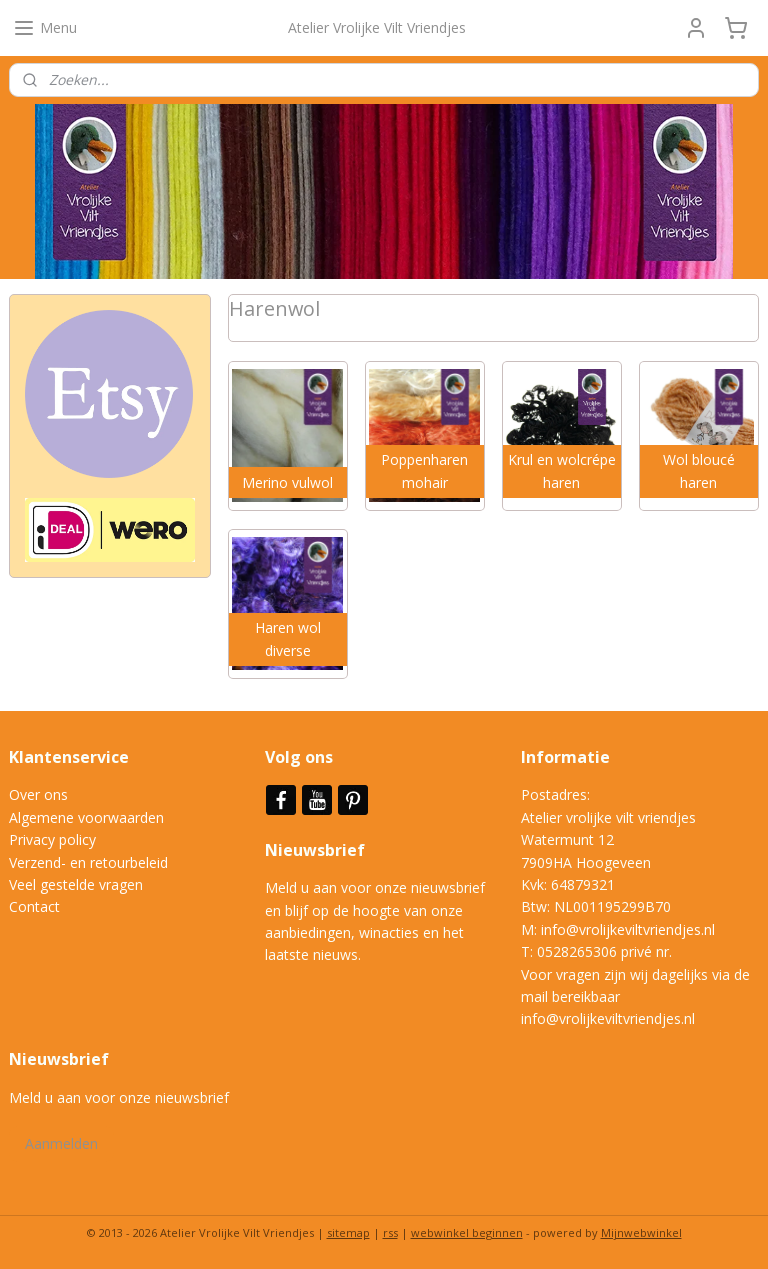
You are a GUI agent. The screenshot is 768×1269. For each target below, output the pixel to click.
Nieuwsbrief (317, 850)
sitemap (348, 1232)
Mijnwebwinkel (641, 1232)
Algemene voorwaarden (86, 817)
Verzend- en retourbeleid (88, 862)
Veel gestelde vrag (68, 884)
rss (390, 1232)
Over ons (38, 794)
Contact (34, 906)
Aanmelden (61, 1143)
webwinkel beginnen (467, 1232)
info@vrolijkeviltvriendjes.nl (628, 929)
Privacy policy (52, 839)
